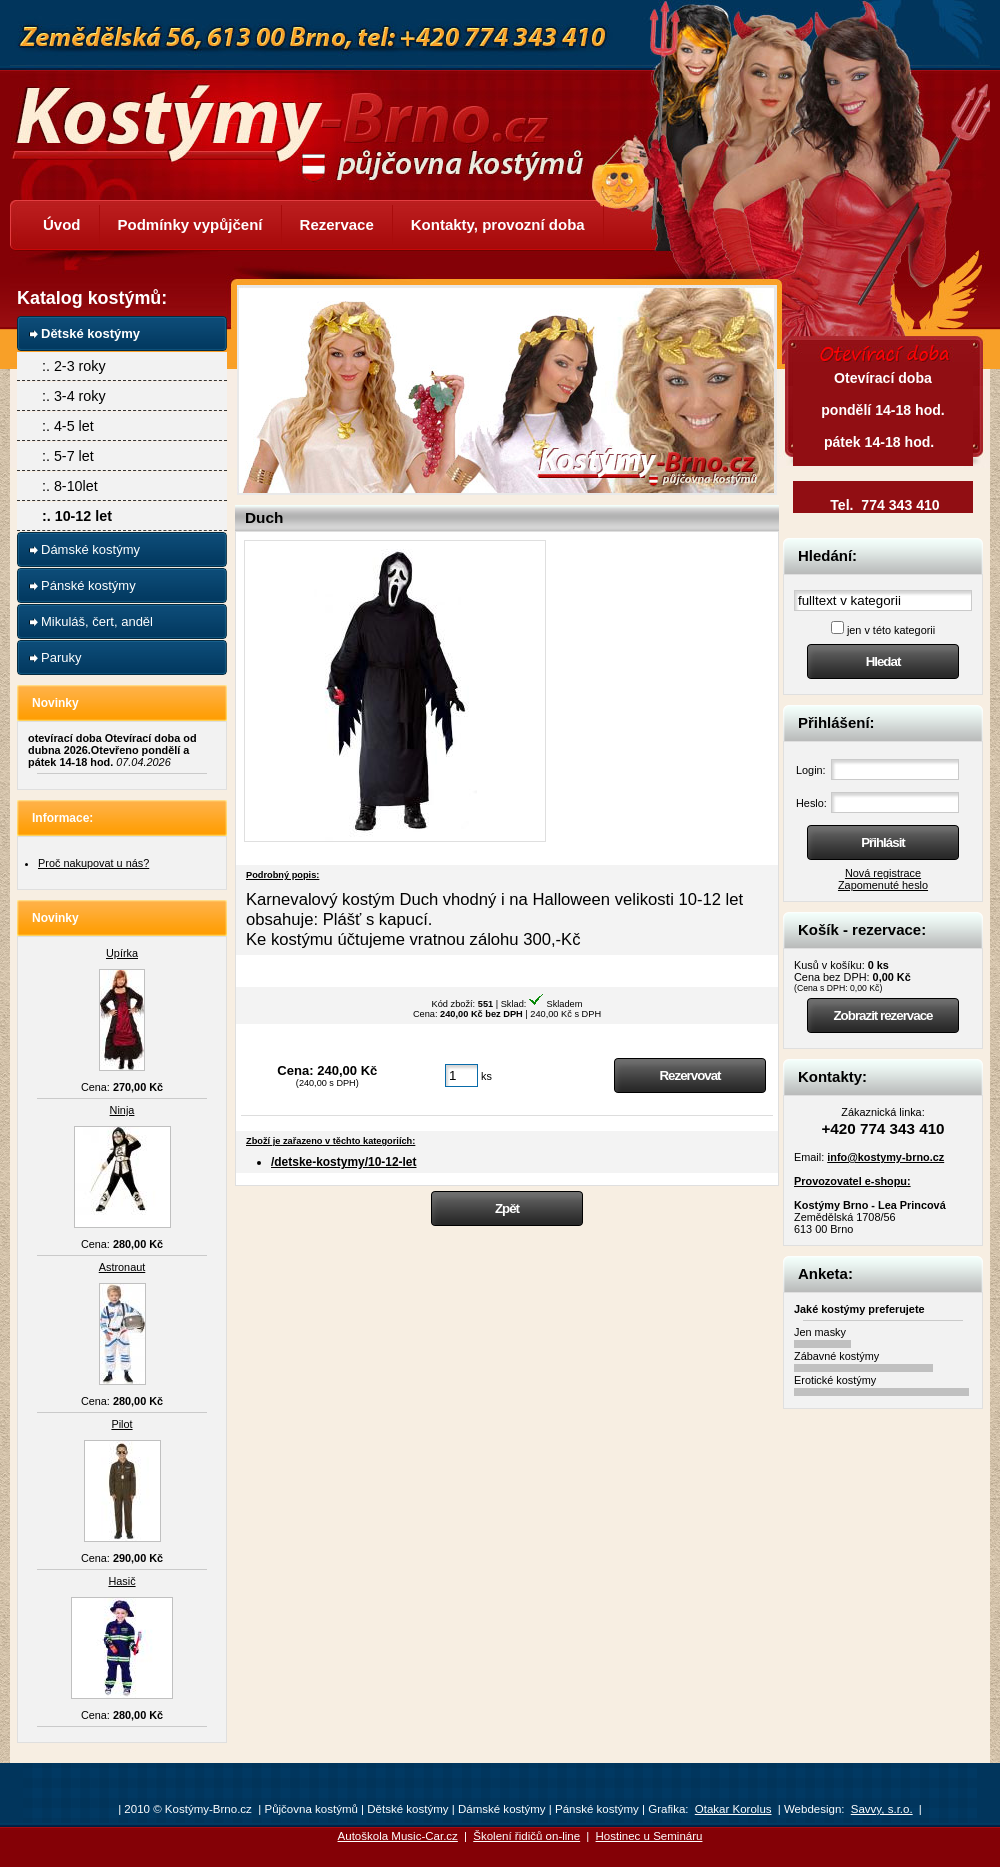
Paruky (61, 657)
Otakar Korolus (733, 1809)
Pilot (121, 1424)
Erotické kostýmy (835, 1380)
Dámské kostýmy (90, 549)
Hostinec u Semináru (649, 1836)
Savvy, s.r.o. (882, 1809)
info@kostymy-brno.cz (885, 1157)
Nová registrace (883, 873)
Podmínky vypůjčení (190, 224)
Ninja (122, 1110)
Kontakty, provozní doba (498, 224)
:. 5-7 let (68, 456)
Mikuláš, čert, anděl (97, 621)
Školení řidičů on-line (526, 1836)
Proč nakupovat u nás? (93, 863)
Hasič (121, 1581)
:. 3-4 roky (74, 396)
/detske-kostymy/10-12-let (344, 1162)
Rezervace (337, 224)
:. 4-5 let (68, 426)
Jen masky (820, 1332)
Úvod (62, 224)
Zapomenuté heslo (883, 885)
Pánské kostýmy (88, 585)
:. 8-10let (70, 486)
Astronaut (122, 1267)
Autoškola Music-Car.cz (398, 1836)
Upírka (122, 953)
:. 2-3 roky (74, 366)
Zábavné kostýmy (836, 1356)
